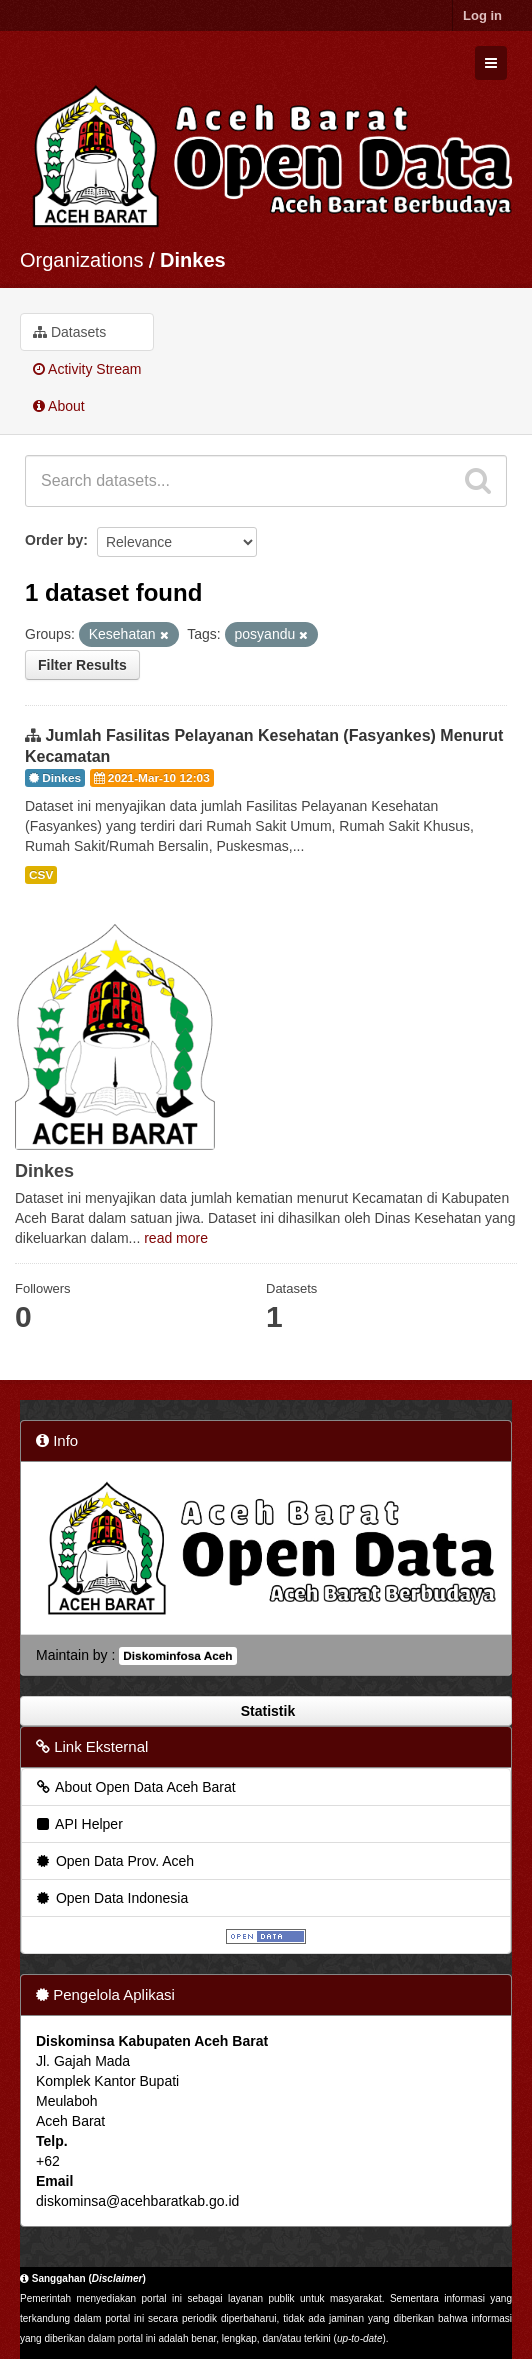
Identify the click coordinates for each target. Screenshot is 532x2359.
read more (176, 1238)
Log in (482, 15)
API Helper (78, 1824)
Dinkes (193, 260)
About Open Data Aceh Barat (135, 1787)
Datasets (69, 332)
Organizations (81, 260)
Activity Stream (87, 369)
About (59, 406)
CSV (41, 875)
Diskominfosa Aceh (177, 1656)
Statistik (266, 1711)
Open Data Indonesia (111, 1898)
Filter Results (82, 665)
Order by (54, 540)
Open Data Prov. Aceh (114, 1861)
